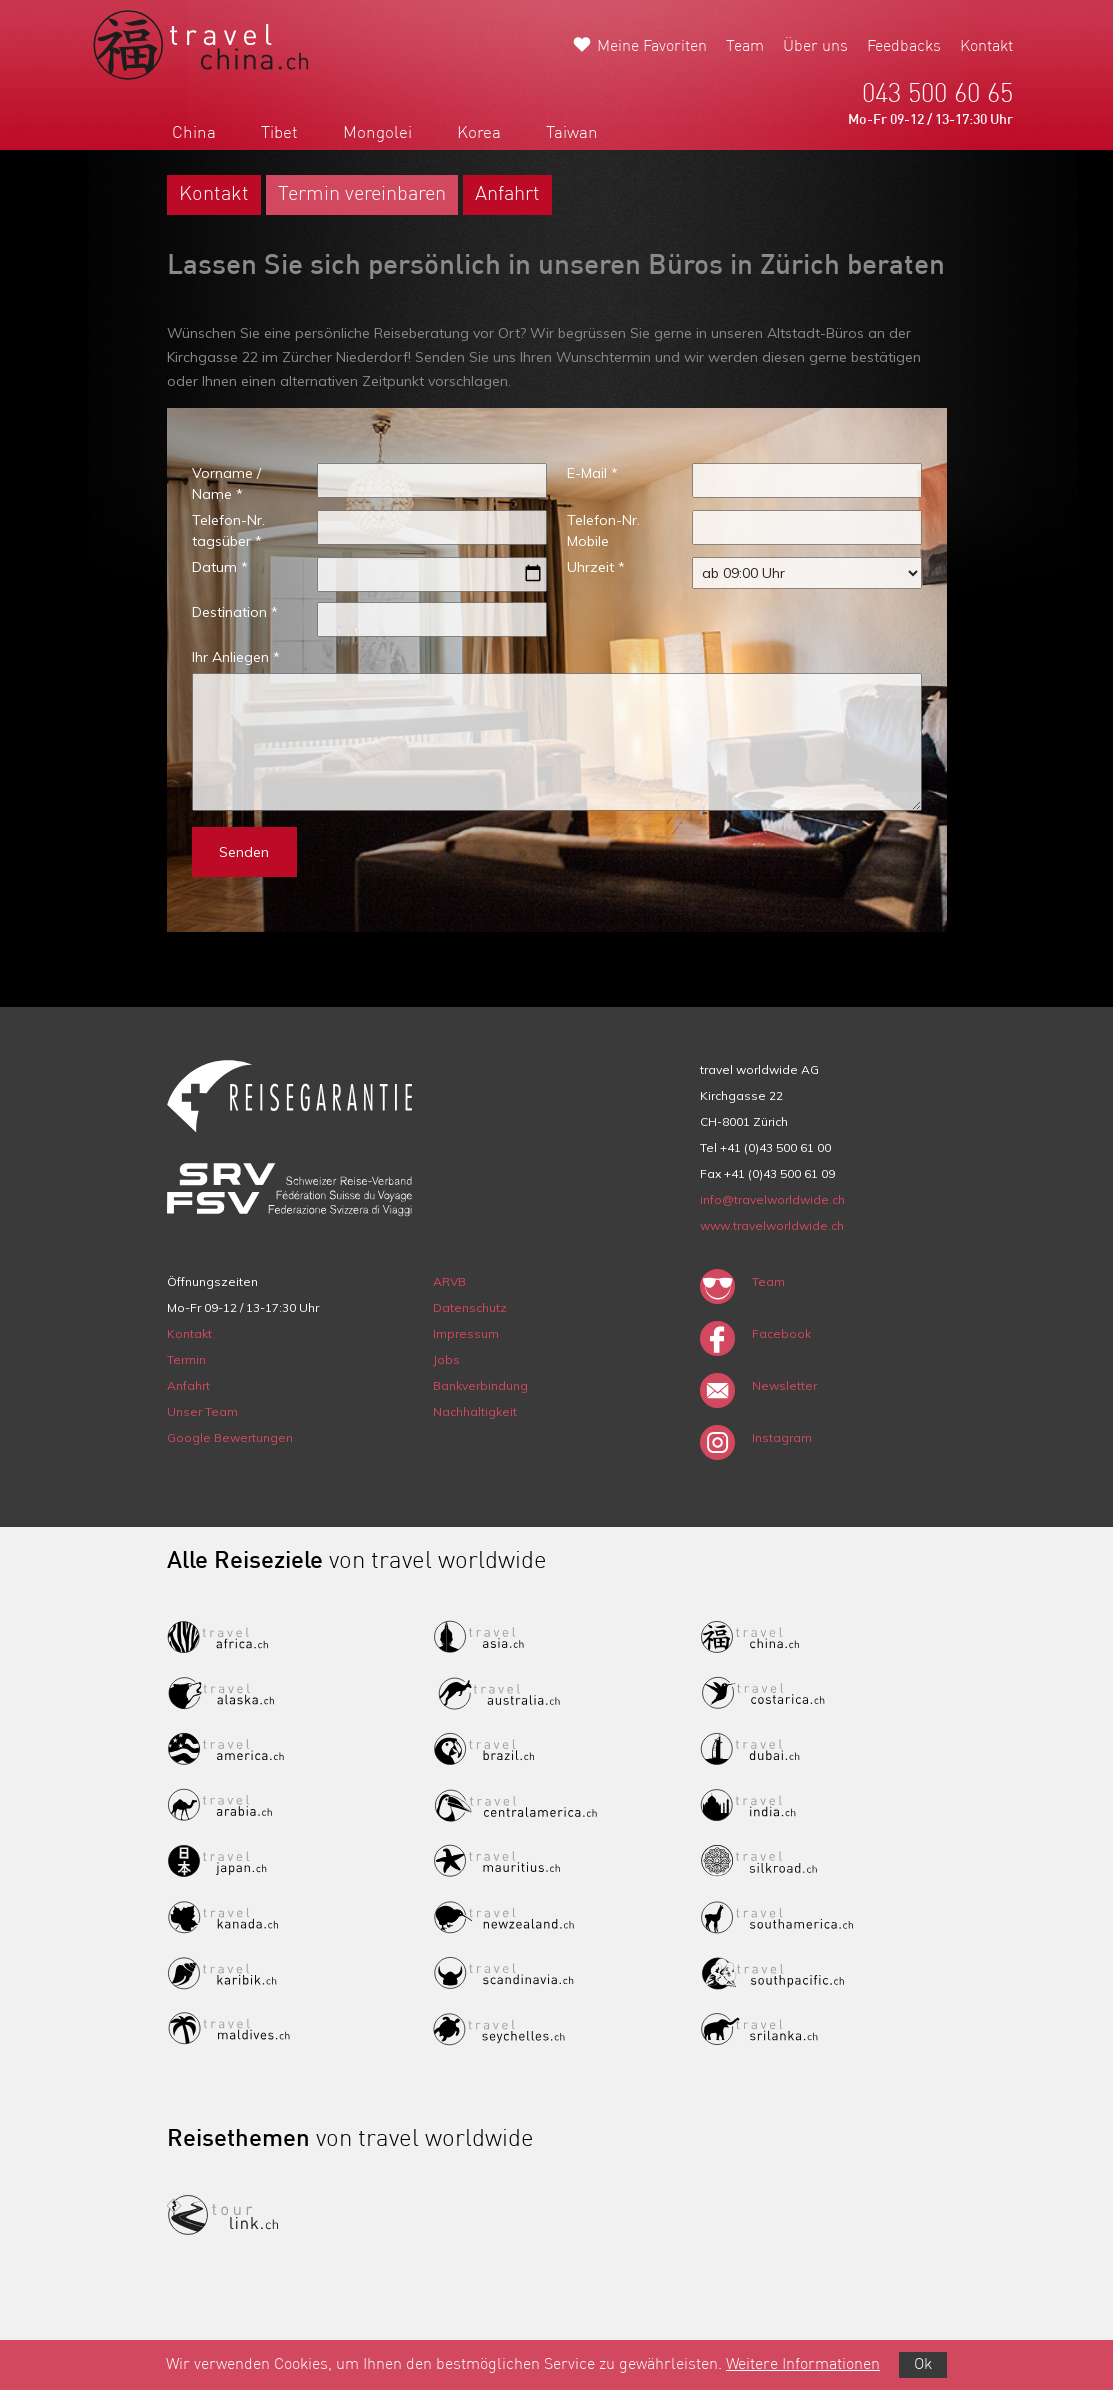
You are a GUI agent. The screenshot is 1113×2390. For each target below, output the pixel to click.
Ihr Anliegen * (236, 657)
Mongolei (377, 133)
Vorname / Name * (226, 483)
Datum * (220, 567)
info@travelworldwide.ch (772, 1199)
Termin (186, 1359)
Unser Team (202, 1411)
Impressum (466, 1333)
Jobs (446, 1359)
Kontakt (986, 47)
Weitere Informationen (803, 2365)
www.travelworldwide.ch (772, 1225)
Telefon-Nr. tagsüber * (228, 530)
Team (745, 47)
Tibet (279, 133)
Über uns (815, 47)
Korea (479, 133)
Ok (923, 2365)
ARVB (449, 1281)
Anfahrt (507, 195)
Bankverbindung (480, 1385)
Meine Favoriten (652, 47)
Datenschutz (470, 1307)
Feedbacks (904, 47)
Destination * (235, 612)
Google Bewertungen (230, 1437)
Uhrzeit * (596, 567)
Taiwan (572, 133)
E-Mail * (592, 473)
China (194, 133)
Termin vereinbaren (362, 195)
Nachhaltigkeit (475, 1411)
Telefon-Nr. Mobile (603, 530)
